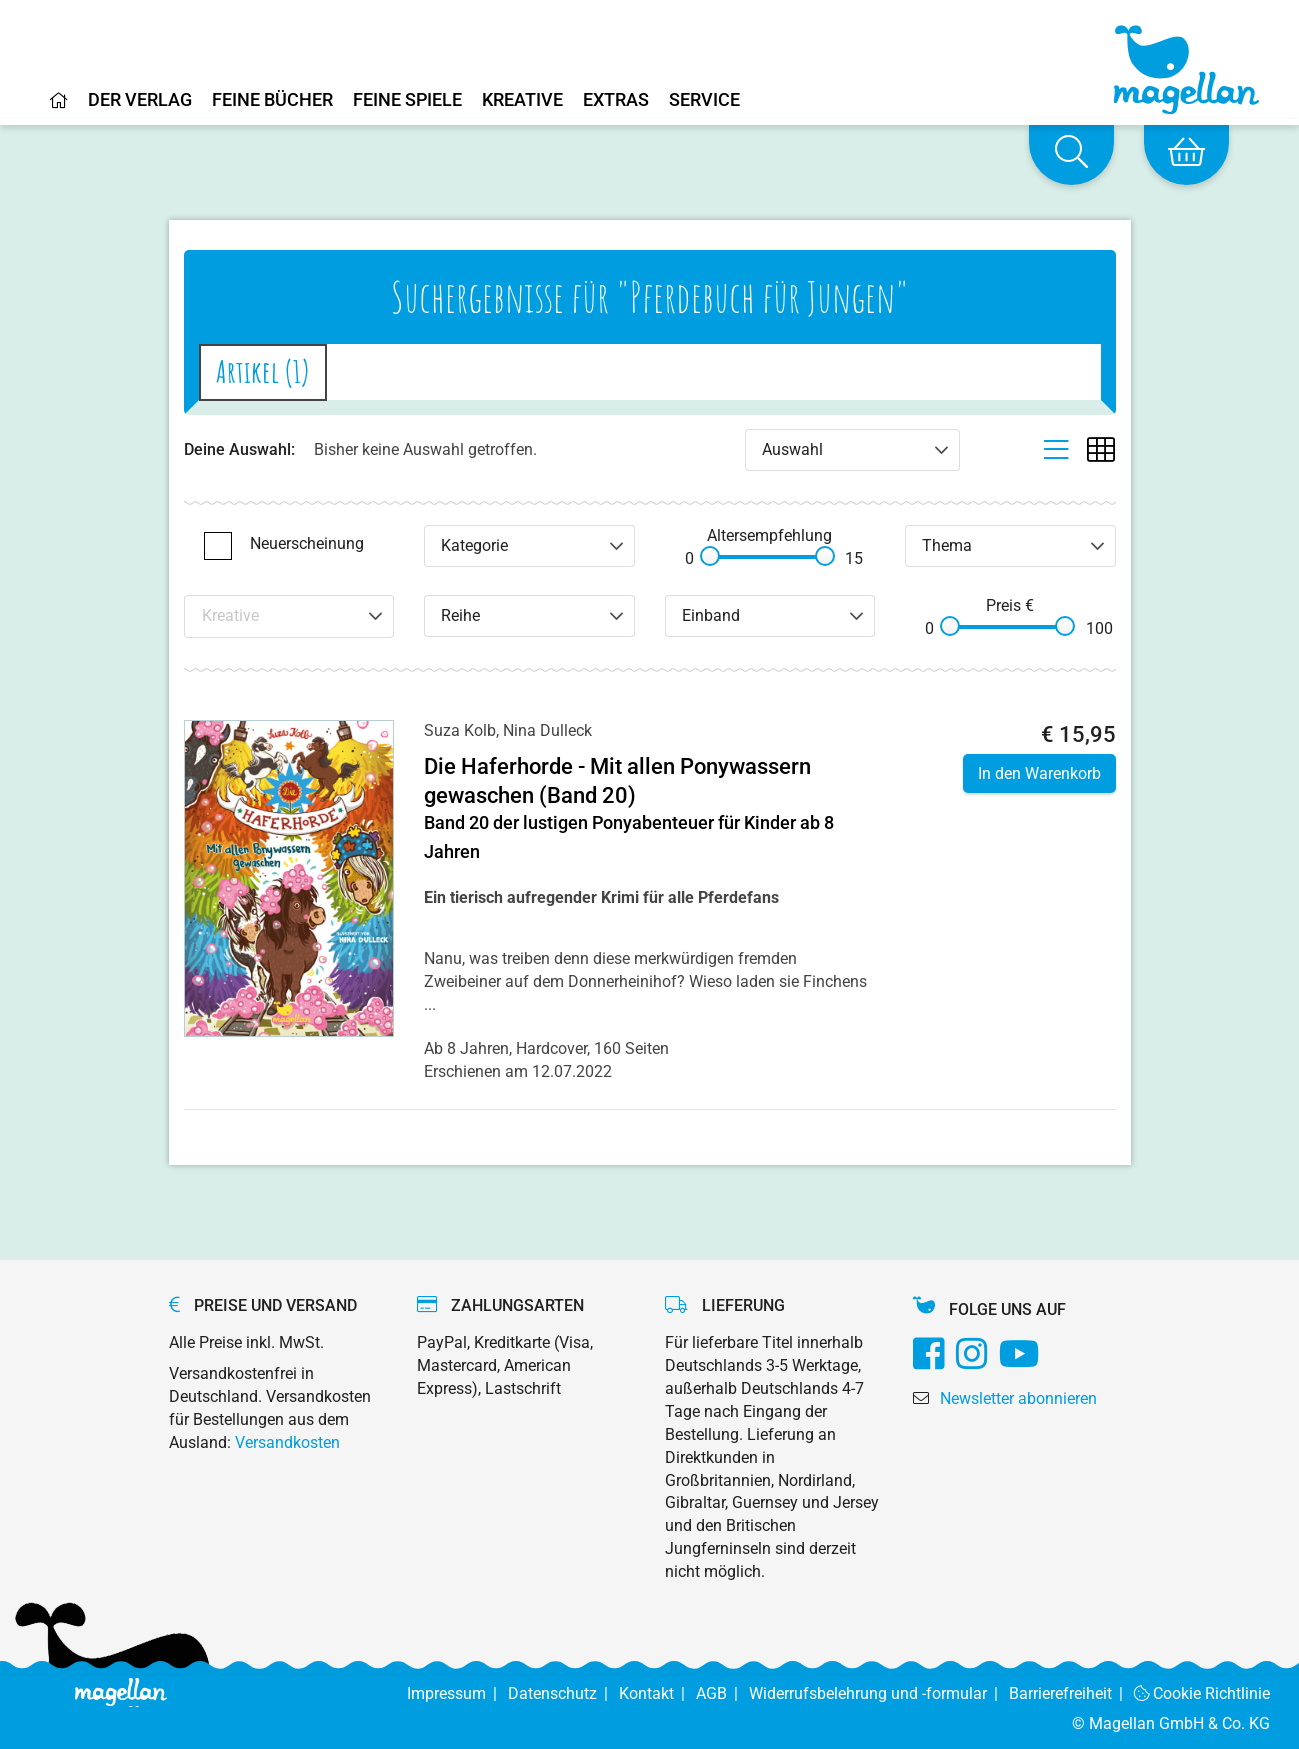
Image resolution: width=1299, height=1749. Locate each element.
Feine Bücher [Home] (272, 100)
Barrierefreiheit (1071, 1693)
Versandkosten (287, 1442)
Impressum (457, 1693)
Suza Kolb (460, 730)
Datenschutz (563, 1693)
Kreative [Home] (522, 100)
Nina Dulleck (547, 730)
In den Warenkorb (1039, 773)
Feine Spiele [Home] (407, 100)
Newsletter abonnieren (1018, 1398)
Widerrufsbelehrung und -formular (879, 1693)
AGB (722, 1693)
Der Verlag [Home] (140, 100)
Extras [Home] (616, 100)
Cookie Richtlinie (1202, 1693)
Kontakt (657, 1693)
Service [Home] (704, 100)
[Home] (59, 108)
